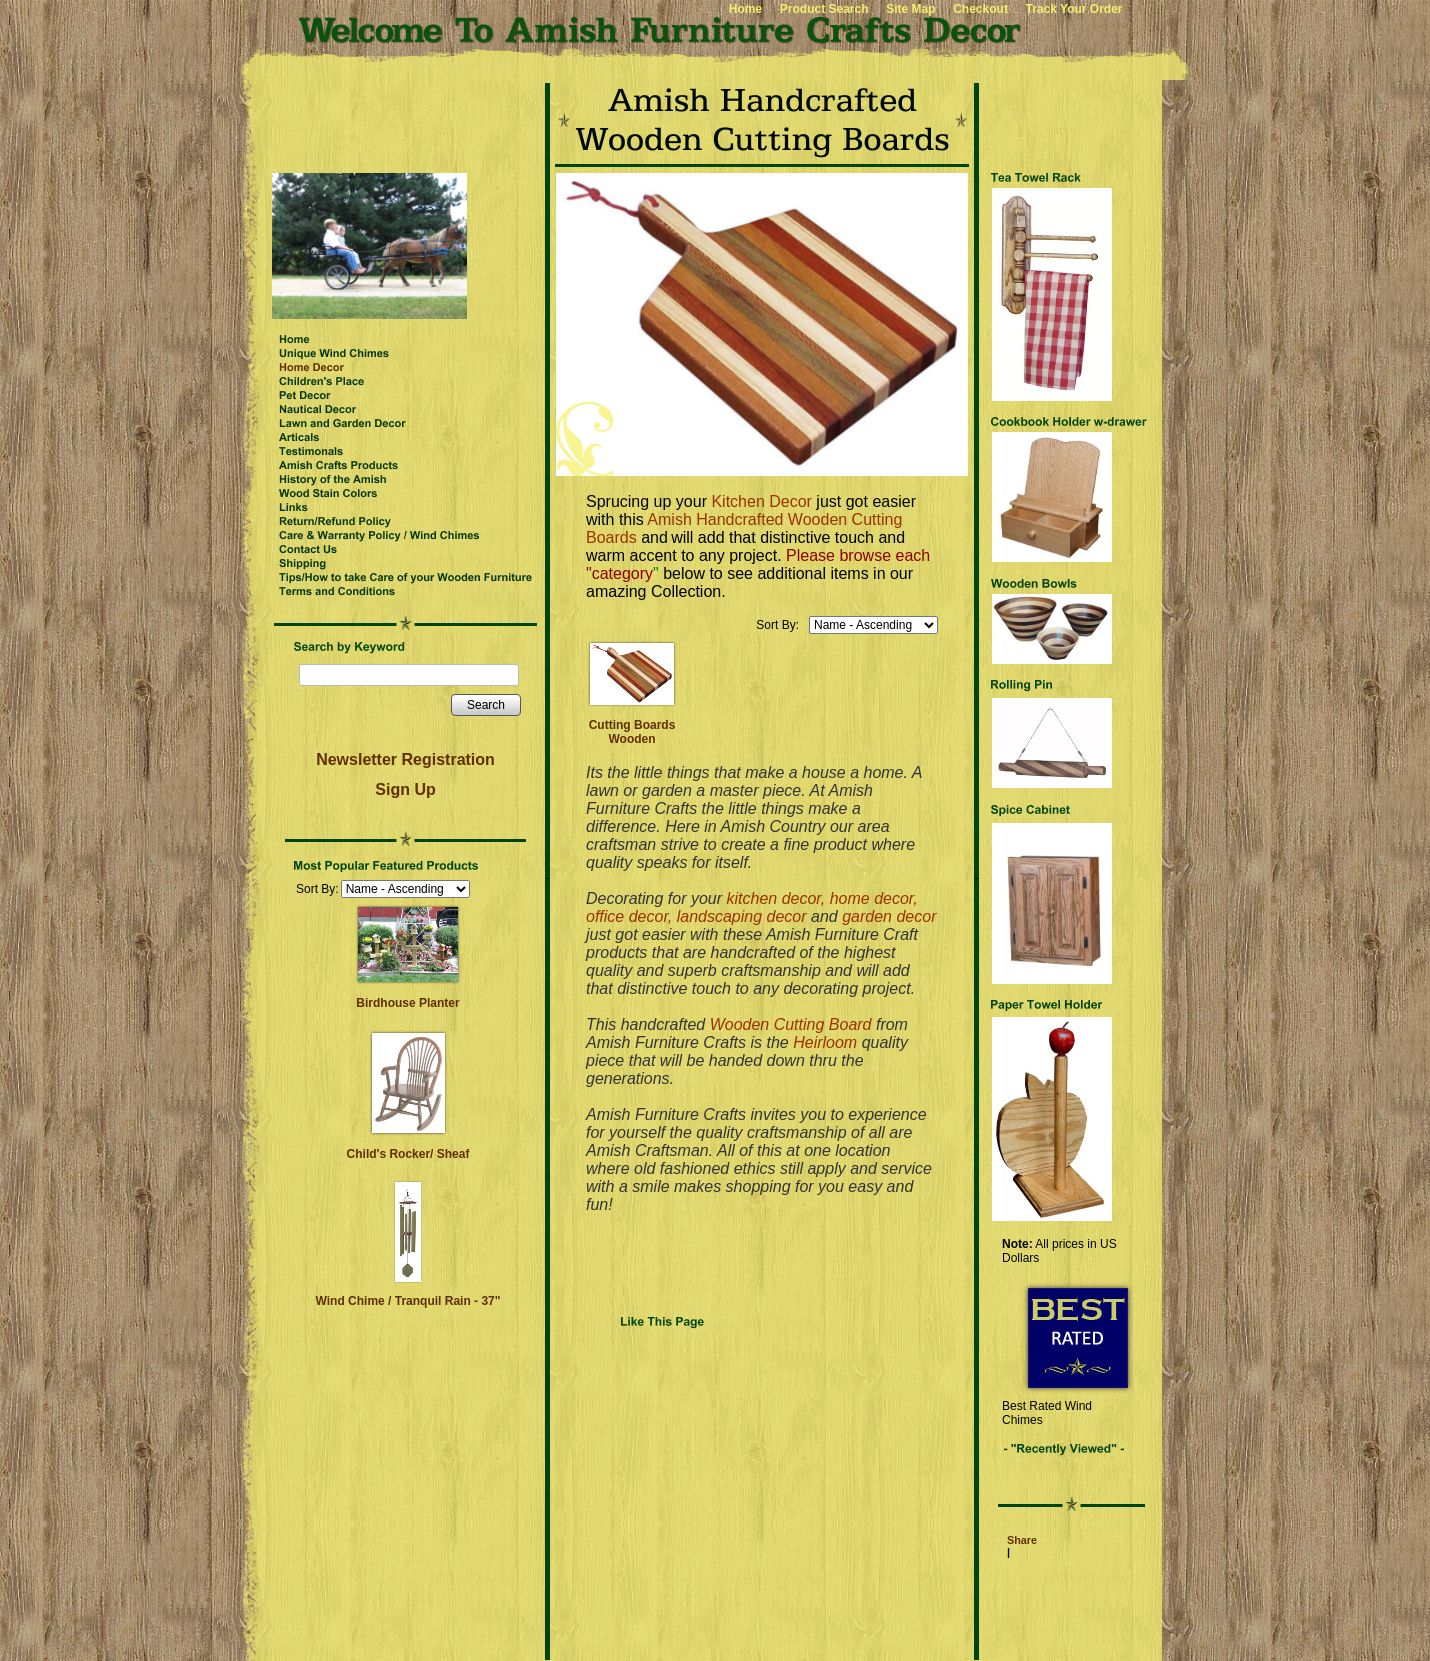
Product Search (824, 9)
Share (1022, 1540)
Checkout (980, 9)
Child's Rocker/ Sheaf (408, 1154)
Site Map (910, 9)
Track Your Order (1074, 9)
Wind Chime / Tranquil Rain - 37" (408, 1301)
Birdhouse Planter (407, 1003)
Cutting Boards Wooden (632, 732)
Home (745, 9)
